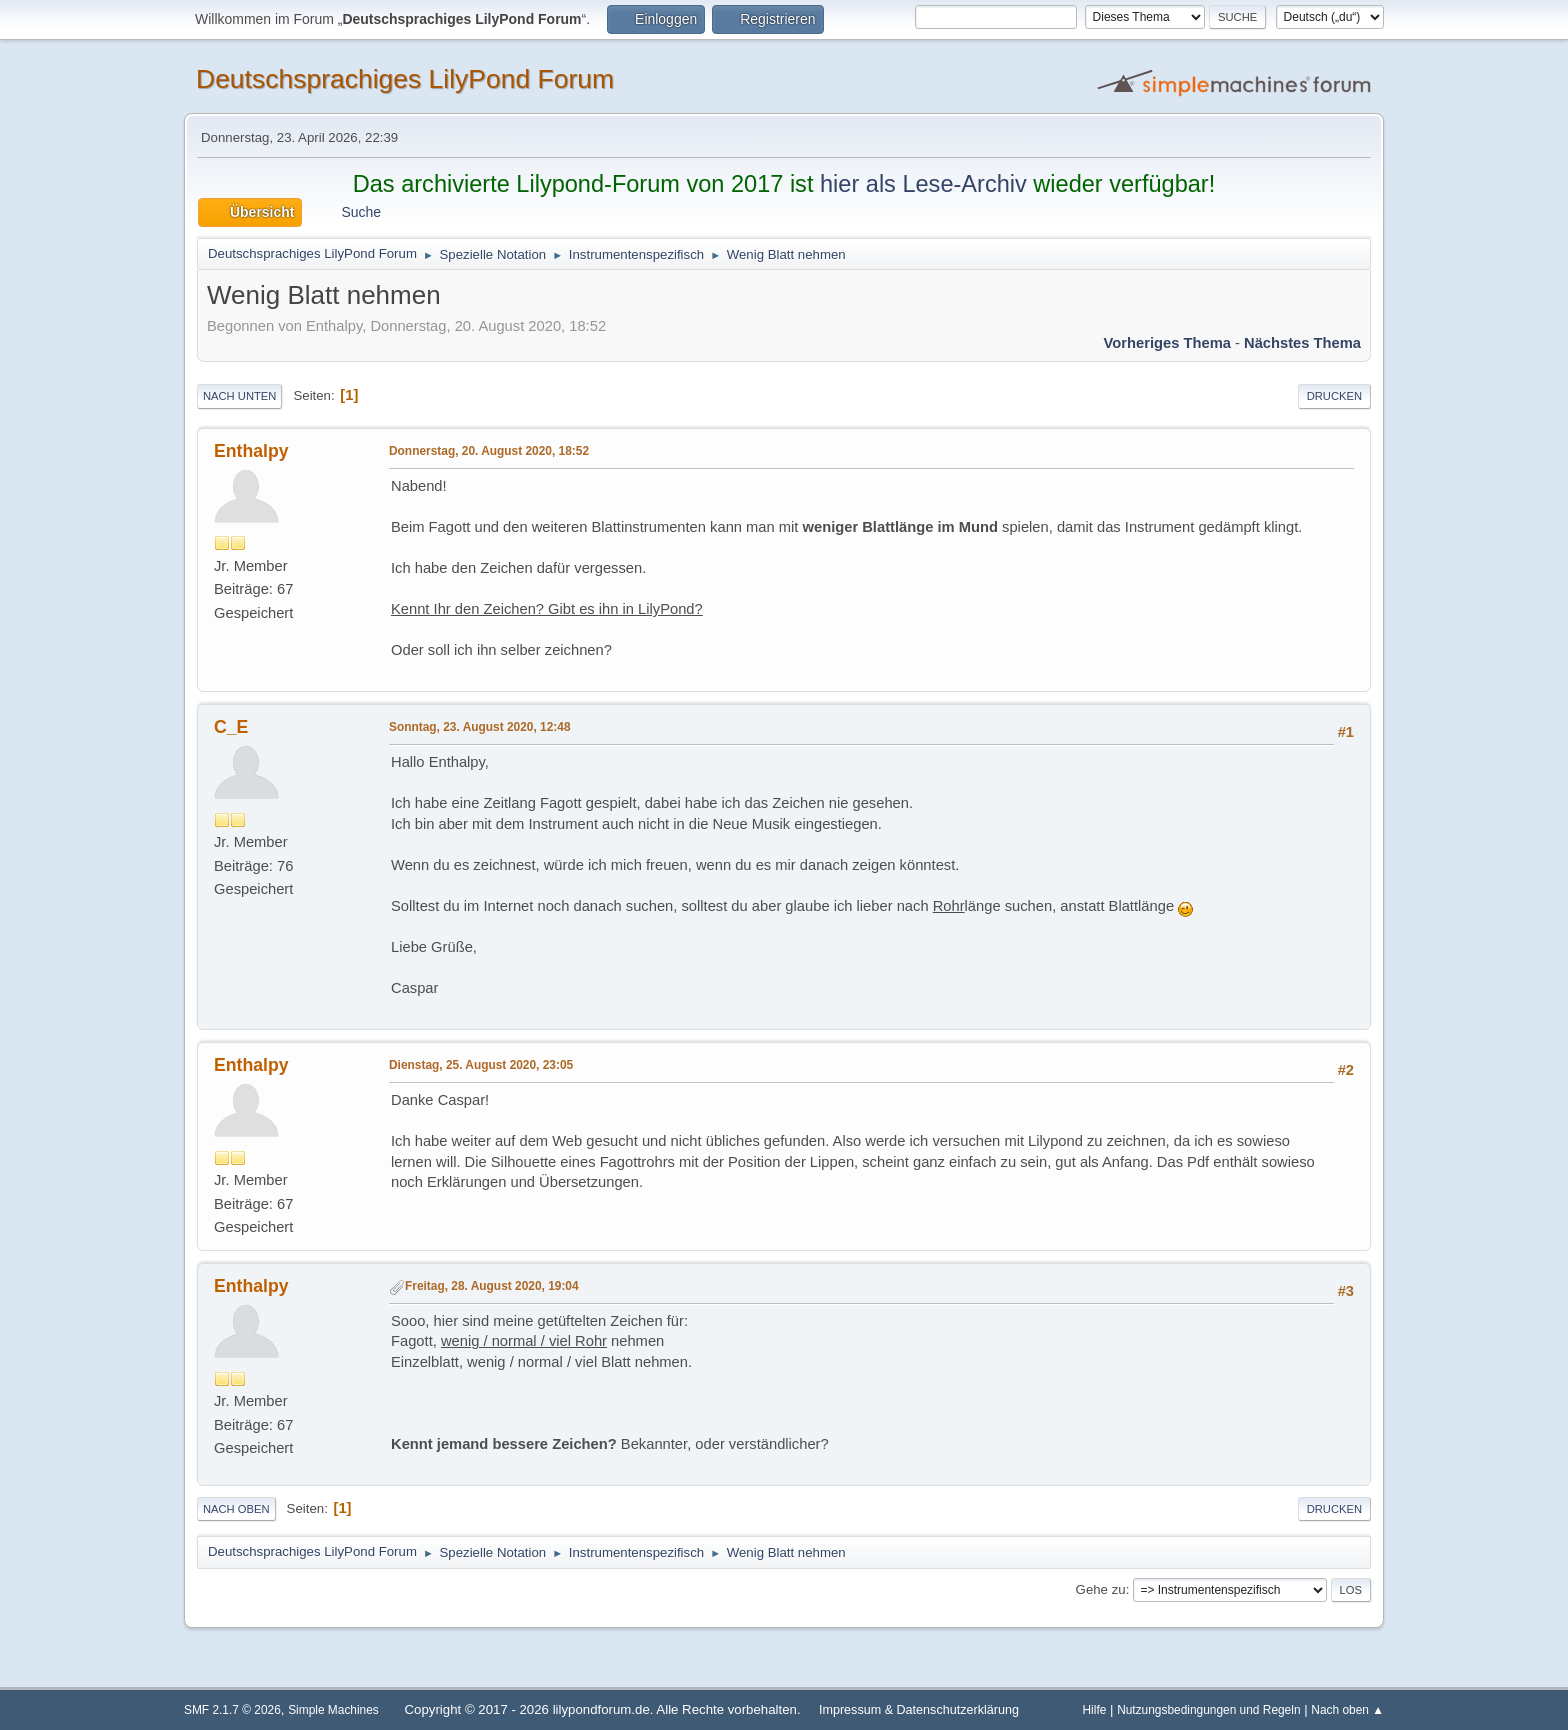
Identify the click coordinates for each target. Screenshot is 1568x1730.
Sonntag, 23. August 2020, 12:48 (480, 727)
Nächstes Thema (1302, 343)
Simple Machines (333, 1710)
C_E (231, 727)
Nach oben (236, 1509)
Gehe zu (1101, 1589)
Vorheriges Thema (1167, 343)
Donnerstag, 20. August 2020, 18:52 (489, 451)
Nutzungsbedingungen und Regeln (1208, 1710)
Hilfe (1095, 1710)
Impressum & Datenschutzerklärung (919, 1710)
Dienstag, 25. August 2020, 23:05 (481, 1065)
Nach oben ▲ (1347, 1710)
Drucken (1334, 396)
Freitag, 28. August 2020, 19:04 (492, 1286)
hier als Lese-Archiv (923, 184)
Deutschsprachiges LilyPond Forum (405, 79)
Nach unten (239, 396)
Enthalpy (251, 451)
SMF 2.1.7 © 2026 (232, 1710)
